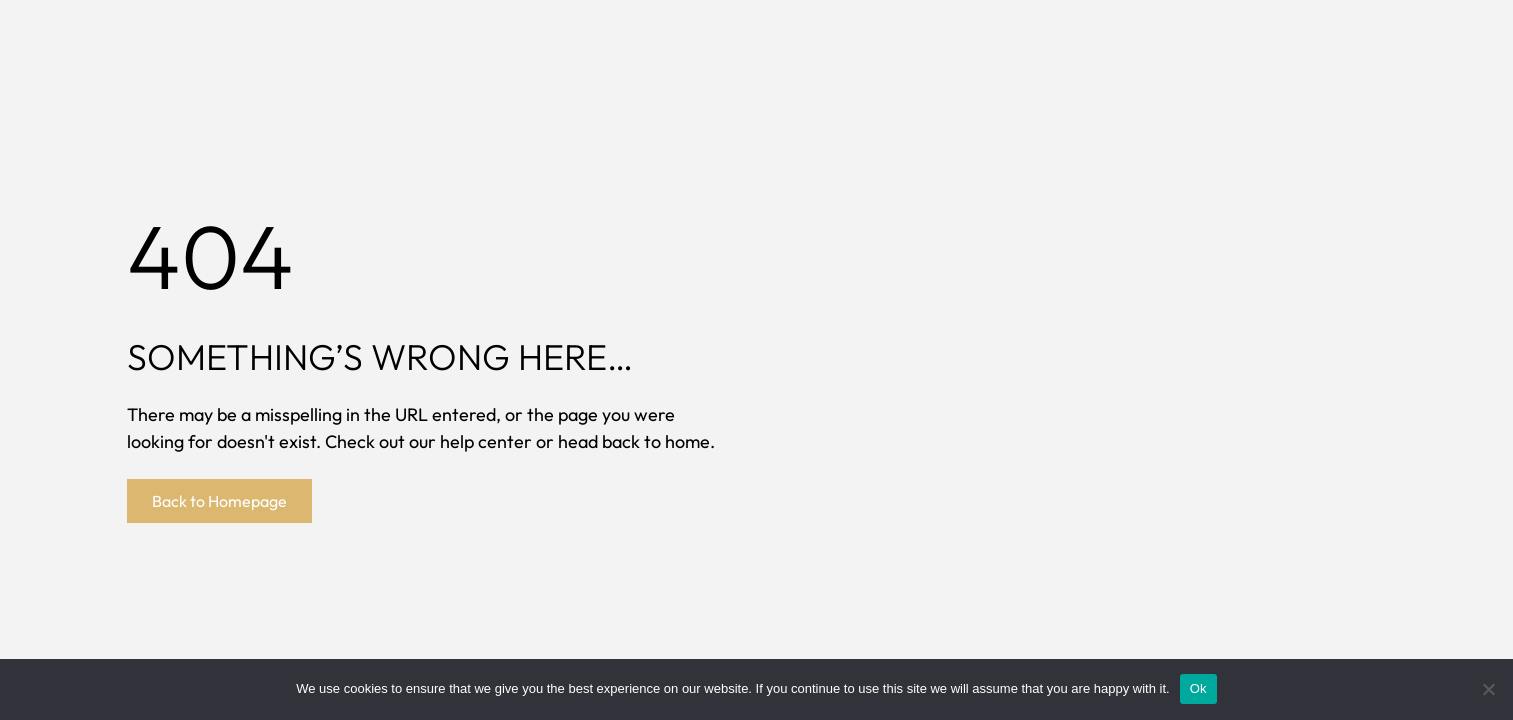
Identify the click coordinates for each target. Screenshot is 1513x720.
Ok (1198, 688)
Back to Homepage (219, 501)
